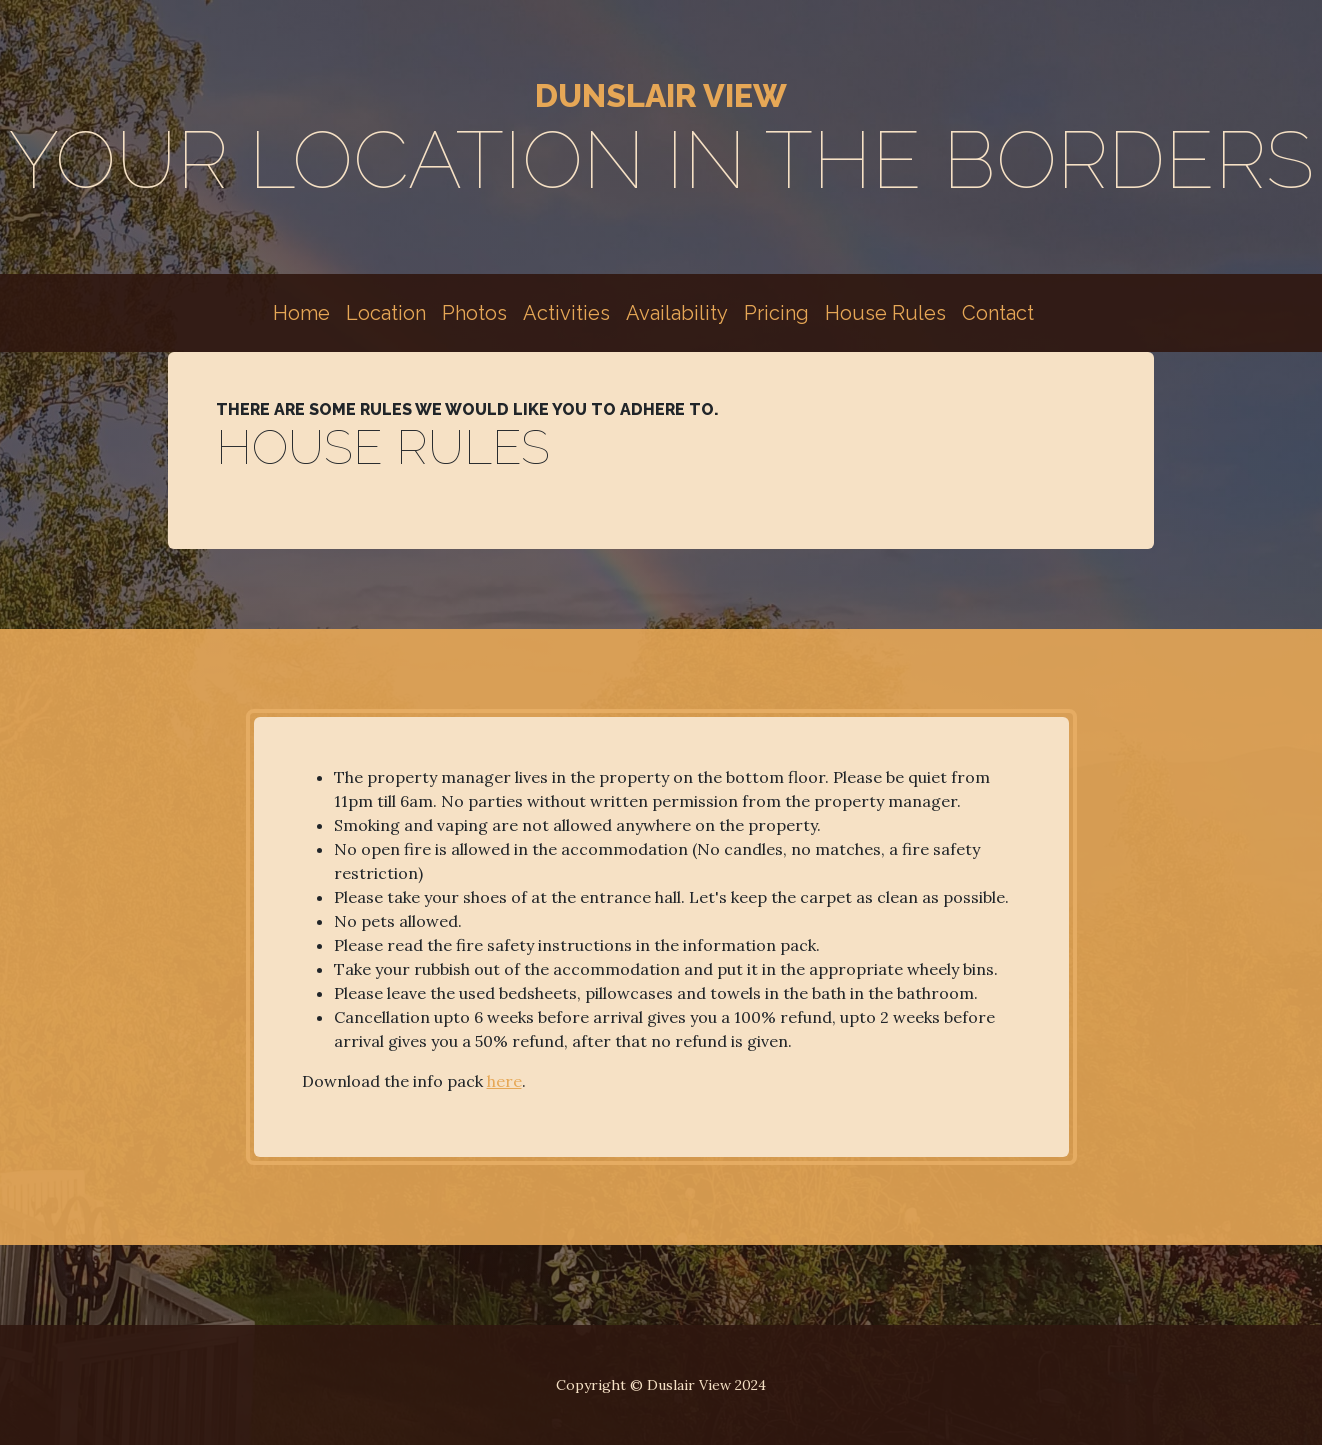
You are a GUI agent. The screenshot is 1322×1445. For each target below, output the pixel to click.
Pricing (776, 313)
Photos (474, 313)
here (504, 1081)
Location (386, 313)
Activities (566, 313)
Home (301, 313)
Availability (677, 313)
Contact (998, 313)
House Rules (885, 313)
